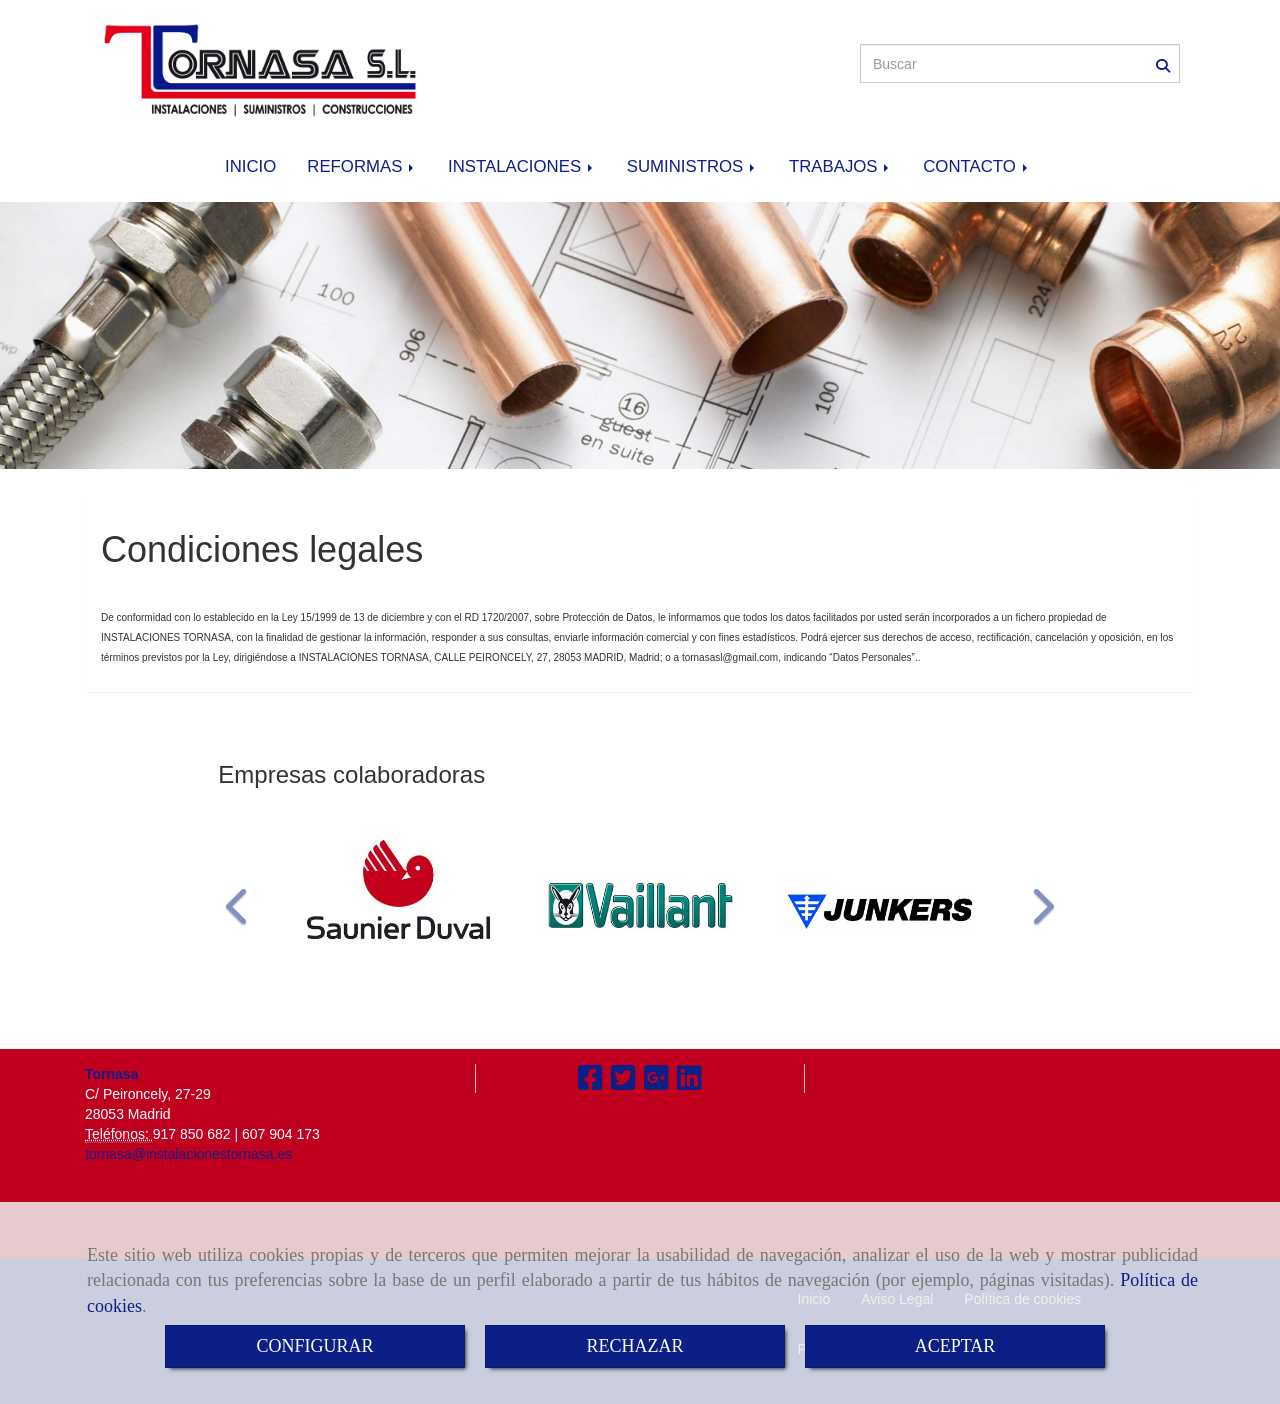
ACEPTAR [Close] (955, 1346)
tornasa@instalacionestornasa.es (188, 1154)
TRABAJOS (840, 166)
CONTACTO (976, 166)
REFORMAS (362, 166)
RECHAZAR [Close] (634, 1346)
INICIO (250, 166)
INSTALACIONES (522, 166)
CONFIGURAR (314, 1346)
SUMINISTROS (692, 166)
